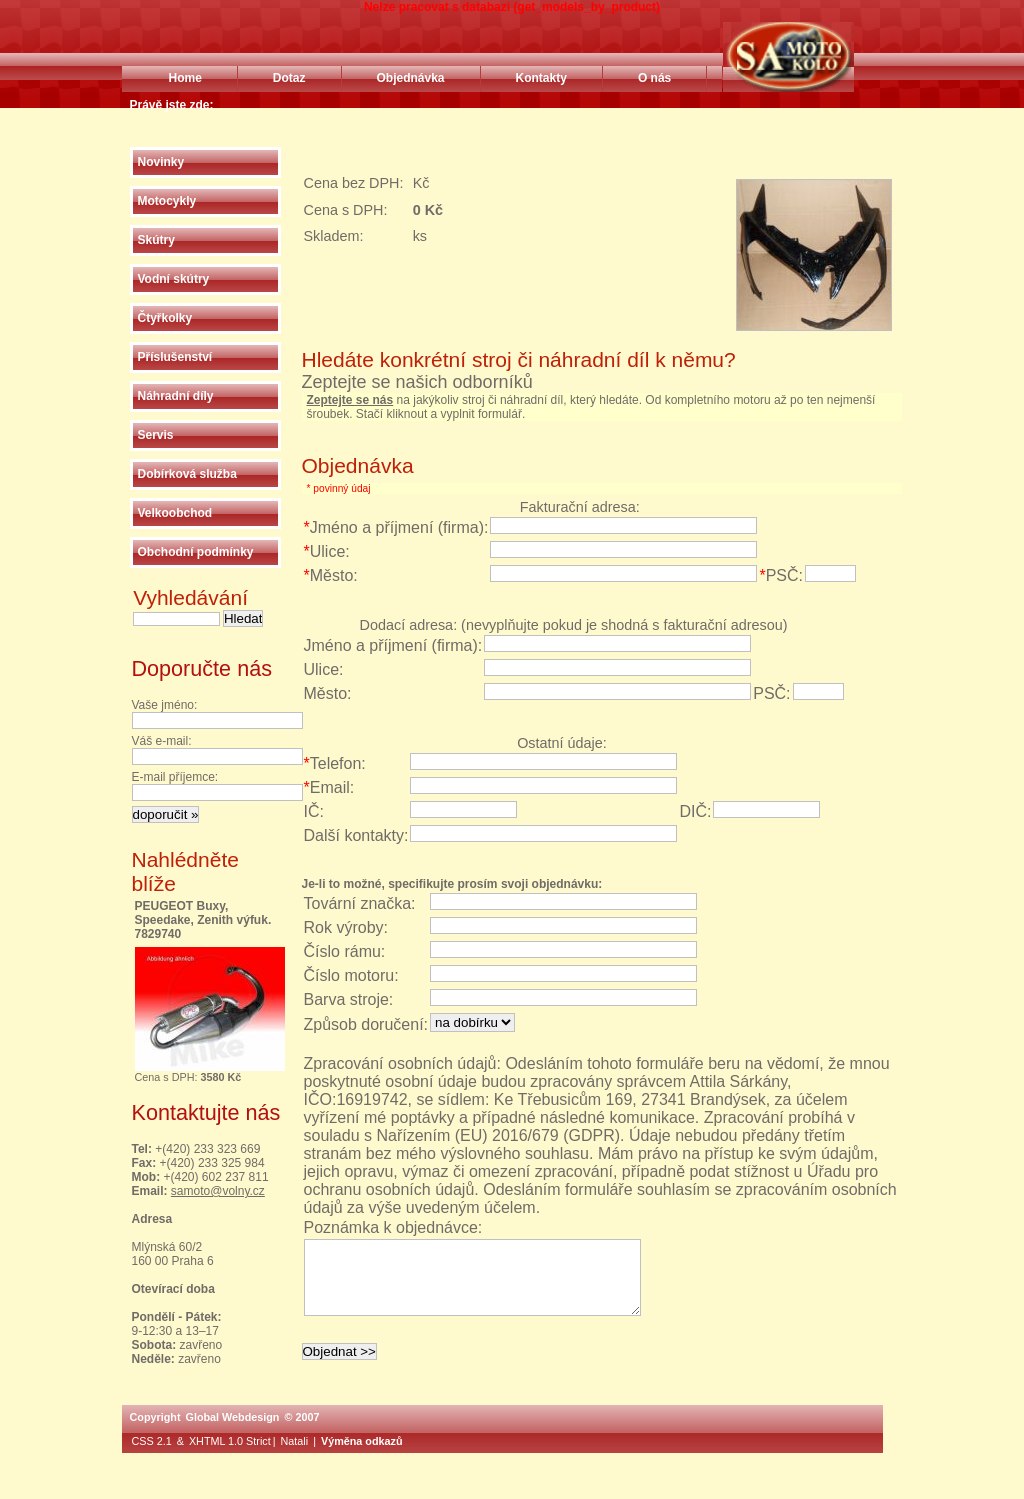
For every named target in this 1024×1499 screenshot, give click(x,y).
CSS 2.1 (152, 1456)
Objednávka (411, 78)
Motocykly (167, 201)
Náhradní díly (176, 396)
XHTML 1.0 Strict (230, 1456)
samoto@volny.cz (218, 1191)
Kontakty (541, 78)
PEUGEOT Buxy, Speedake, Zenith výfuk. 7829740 (203, 920)
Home (185, 78)
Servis (156, 435)
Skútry (156, 240)
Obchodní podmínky (196, 552)
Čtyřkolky (165, 318)
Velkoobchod (175, 513)
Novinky (161, 162)
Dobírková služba (187, 474)
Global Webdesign (232, 1432)
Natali (295, 1456)
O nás (654, 78)
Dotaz (289, 78)
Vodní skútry (174, 279)
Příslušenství (175, 357)
